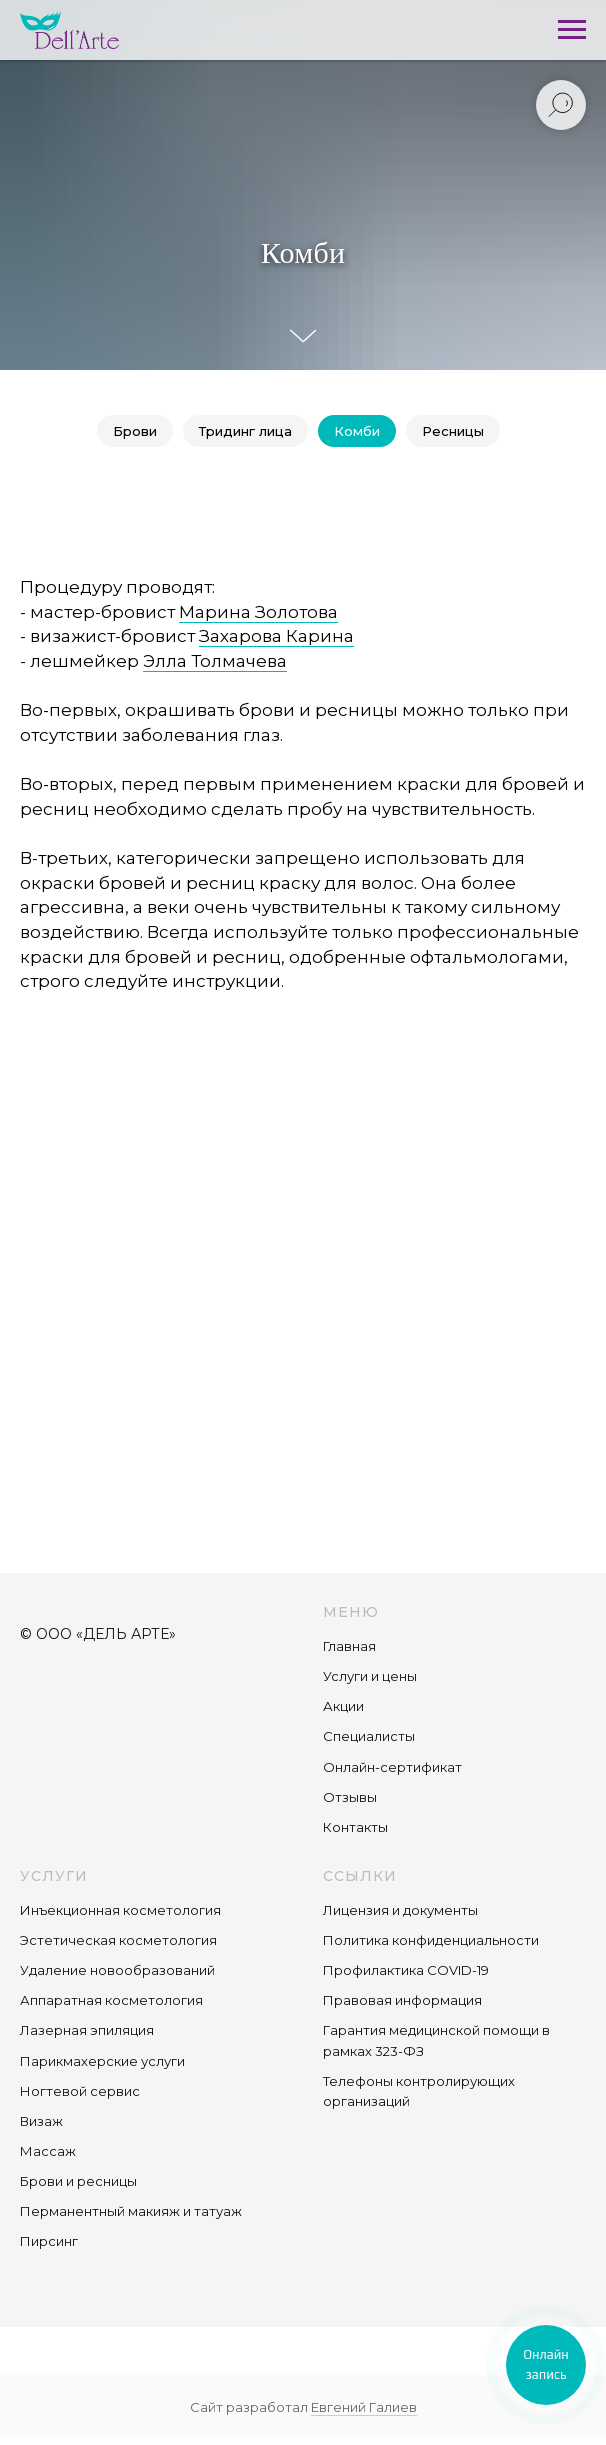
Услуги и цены (370, 1676)
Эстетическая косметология (118, 1940)
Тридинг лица (245, 431)
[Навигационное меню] (572, 30)
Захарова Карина (276, 636)
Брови (135, 431)
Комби (357, 431)
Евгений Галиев (364, 2407)
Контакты (355, 1827)
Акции (343, 1706)
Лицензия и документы (400, 1910)
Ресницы (453, 431)
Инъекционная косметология (120, 1910)
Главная (349, 1646)
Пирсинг (49, 2241)
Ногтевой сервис (80, 2091)
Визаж (41, 2121)
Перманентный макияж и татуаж (131, 2211)
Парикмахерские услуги (102, 2061)
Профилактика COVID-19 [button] (406, 1970)
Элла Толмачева (215, 661)
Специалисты (369, 1736)
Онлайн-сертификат (392, 1767)
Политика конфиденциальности (431, 1940)
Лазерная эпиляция (87, 2030)
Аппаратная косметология (111, 2000)
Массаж (48, 2151)
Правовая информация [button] (402, 2000)
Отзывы (350, 1797)
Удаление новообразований (117, 1970)
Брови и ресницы (78, 2181)
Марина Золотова (258, 612)
